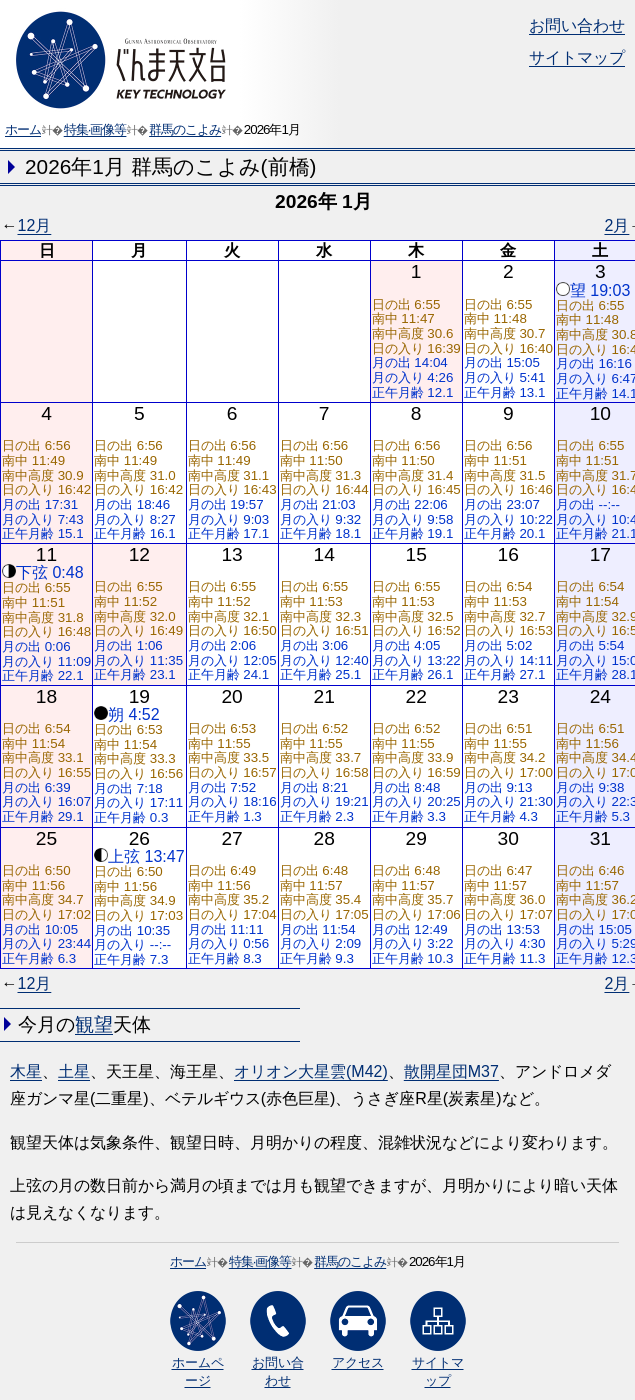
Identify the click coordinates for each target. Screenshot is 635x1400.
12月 (35, 225)
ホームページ (198, 1339)
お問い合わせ (577, 25)
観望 (94, 1024)
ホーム (23, 129)
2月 (616, 225)
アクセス (358, 1330)
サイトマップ (577, 57)
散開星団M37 (451, 1071)
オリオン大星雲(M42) (311, 1071)
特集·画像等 (95, 129)
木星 (26, 1071)
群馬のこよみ (185, 129)
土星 (74, 1071)
